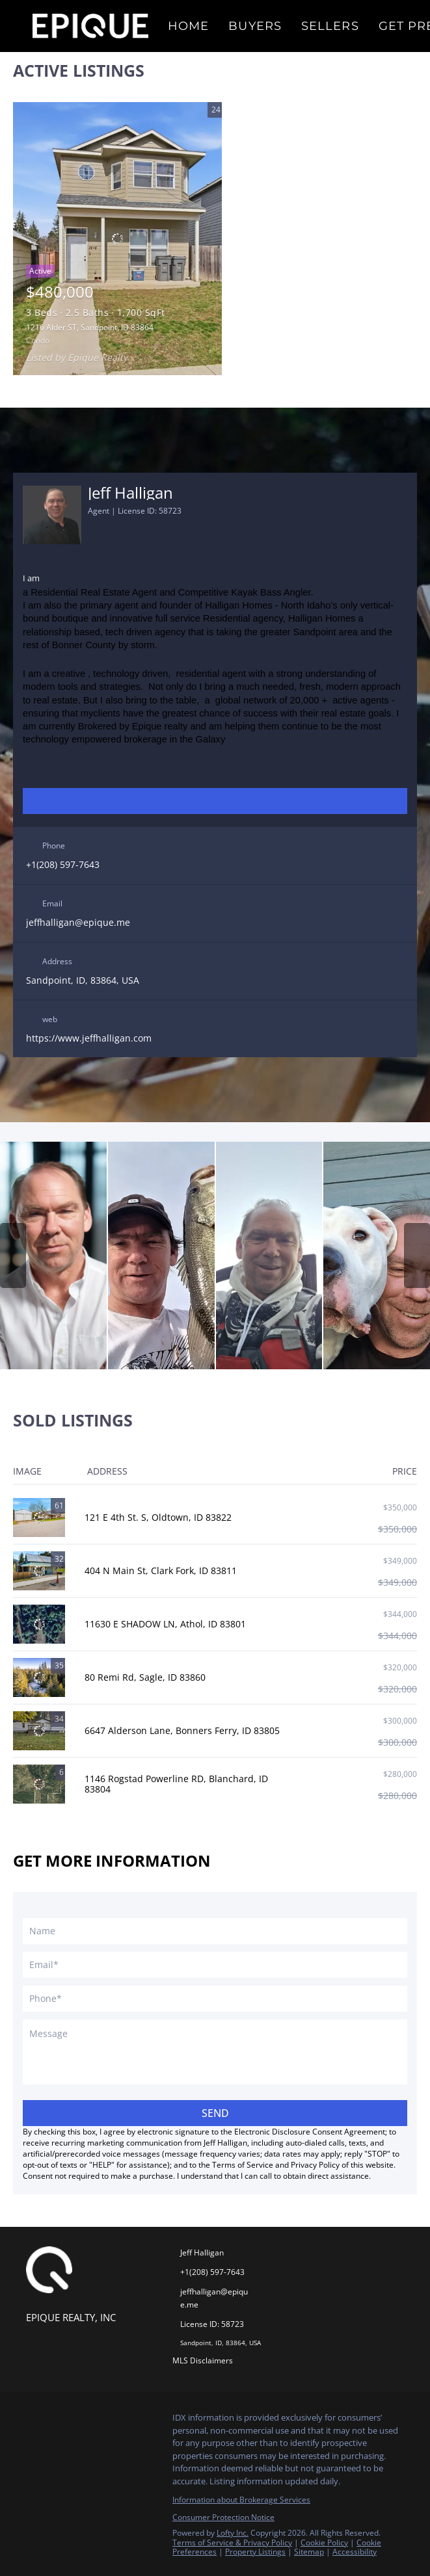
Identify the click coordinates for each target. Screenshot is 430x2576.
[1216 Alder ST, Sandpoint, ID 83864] (117, 238)
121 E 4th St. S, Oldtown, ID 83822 (158, 1517)
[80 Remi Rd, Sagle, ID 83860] (39, 1677)
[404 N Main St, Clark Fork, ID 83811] (39, 1570)
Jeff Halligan (130, 493)
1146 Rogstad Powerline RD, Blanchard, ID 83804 (176, 1783)
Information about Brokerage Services (241, 2499)
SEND (215, 2113)
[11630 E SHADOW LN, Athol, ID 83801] (39, 1624)
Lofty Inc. (233, 2532)
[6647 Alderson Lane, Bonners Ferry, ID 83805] (39, 1730)
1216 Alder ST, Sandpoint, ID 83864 (90, 327)
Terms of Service (242, 2164)
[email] (215, 1965)
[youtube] (228, 801)
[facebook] (150, 801)
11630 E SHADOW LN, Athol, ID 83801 (165, 1624)
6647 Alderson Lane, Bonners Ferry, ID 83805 (182, 1730)
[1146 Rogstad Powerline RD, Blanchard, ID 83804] (39, 1784)
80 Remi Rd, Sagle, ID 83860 (145, 1677)
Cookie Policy (324, 2542)
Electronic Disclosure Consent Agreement (309, 2131)
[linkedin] (176, 801)
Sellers (330, 26)
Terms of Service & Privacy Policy (232, 2542)
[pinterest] (254, 801)
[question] (215, 2051)
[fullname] (215, 1931)
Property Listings (255, 2551)
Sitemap (309, 2551)
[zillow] (280, 801)
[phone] (215, 1999)
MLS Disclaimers (202, 2360)
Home (188, 26)
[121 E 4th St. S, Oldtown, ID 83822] (39, 1517)
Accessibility (354, 2551)
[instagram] (202, 801)
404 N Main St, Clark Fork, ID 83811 (161, 1570)
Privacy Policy (315, 2164)
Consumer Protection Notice (223, 2517)
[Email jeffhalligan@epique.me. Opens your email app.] (210, 2298)
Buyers (255, 26)
